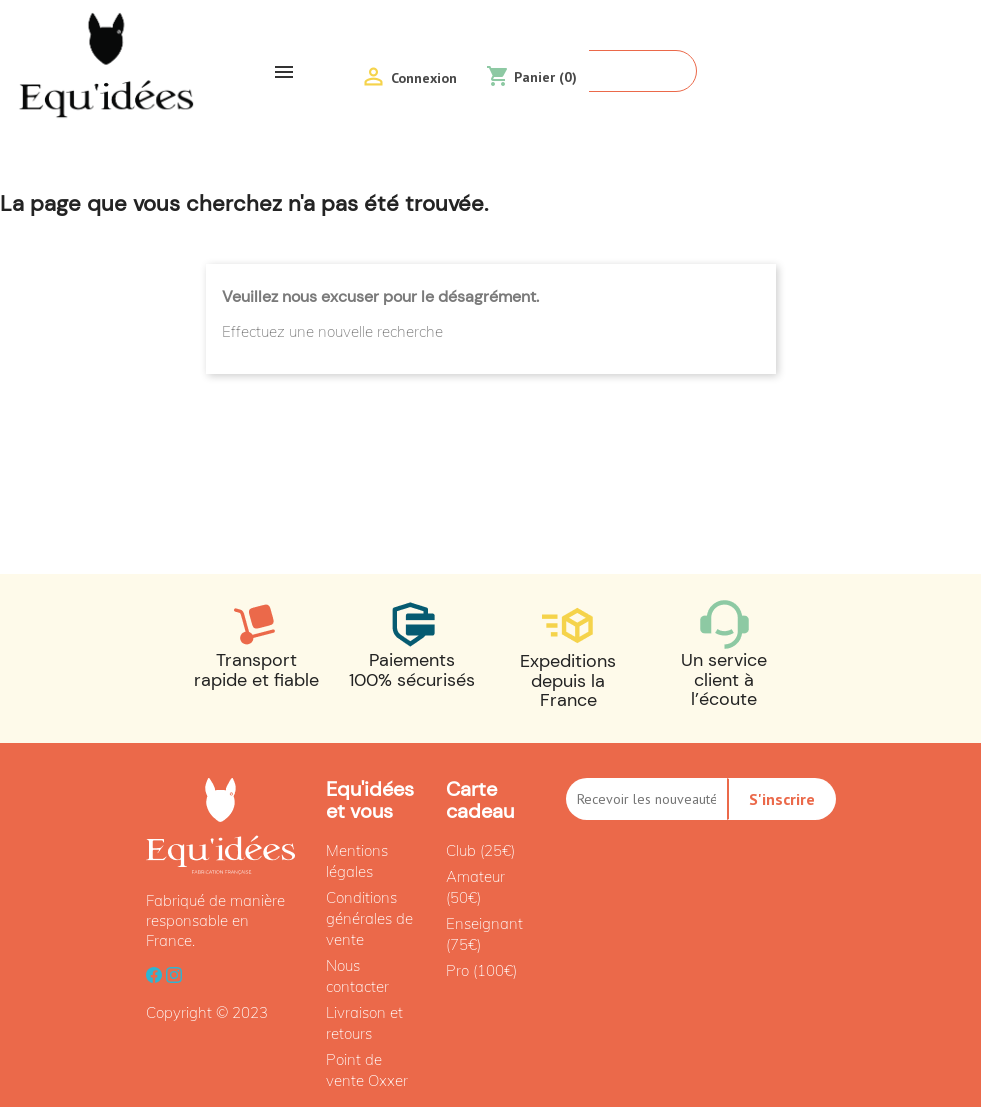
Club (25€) (480, 850)
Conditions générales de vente (369, 918)
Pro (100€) (481, 970)
